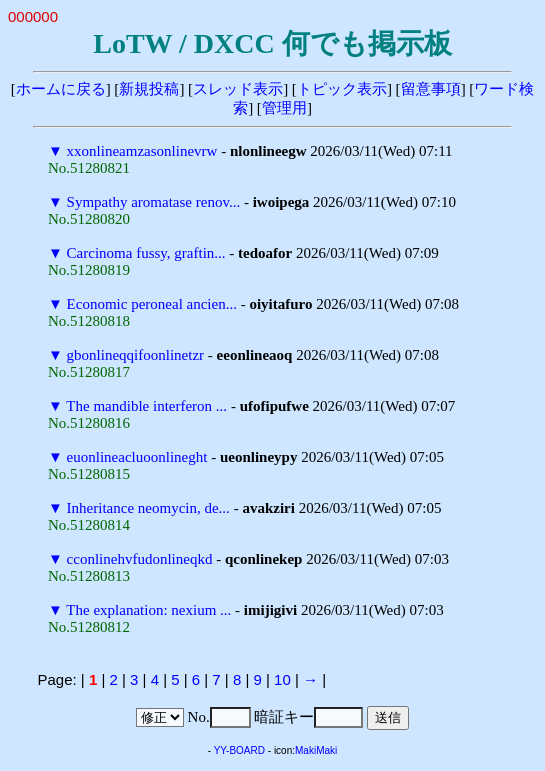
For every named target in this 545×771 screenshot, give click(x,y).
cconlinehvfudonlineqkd (140, 559)
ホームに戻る (61, 89)
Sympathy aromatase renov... (154, 202)
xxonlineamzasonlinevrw (142, 151)
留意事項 (431, 89)
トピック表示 (342, 89)
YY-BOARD (239, 750)
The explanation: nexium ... (148, 610)
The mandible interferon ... (146, 406)
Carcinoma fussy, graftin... (146, 253)
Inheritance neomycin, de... (148, 508)
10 (282, 679)
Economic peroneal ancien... (152, 304)
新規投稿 (149, 89)
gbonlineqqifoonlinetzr (135, 355)
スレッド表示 (238, 89)
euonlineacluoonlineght (137, 457)
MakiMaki (316, 750)
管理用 (284, 108)
